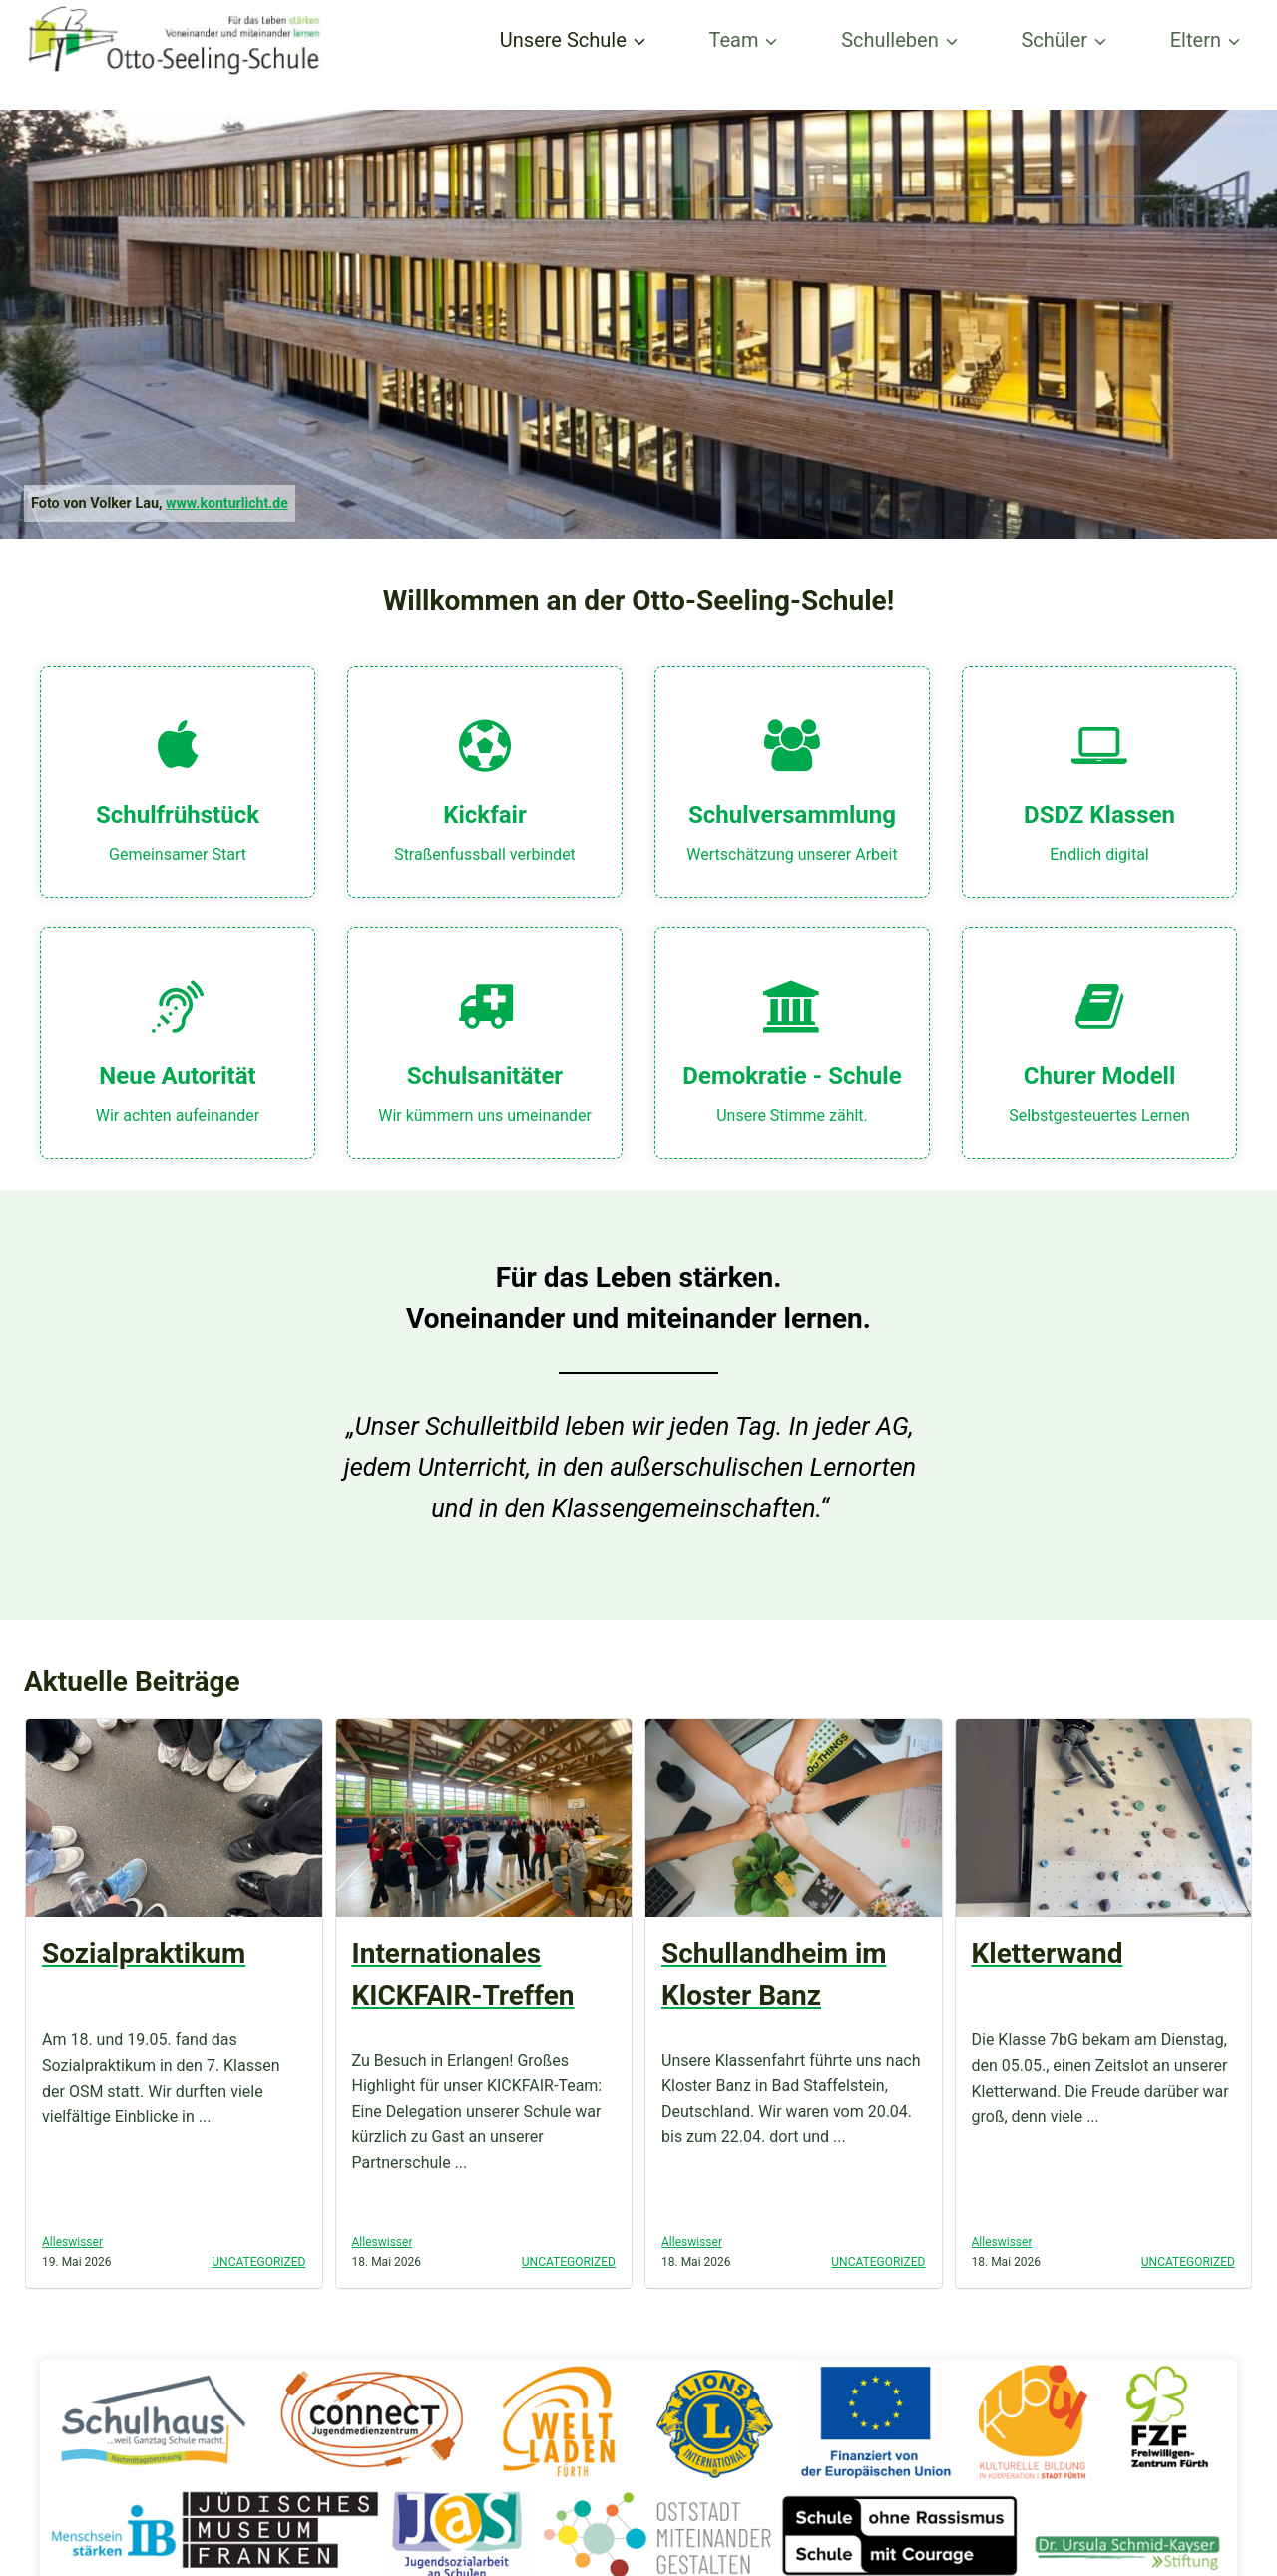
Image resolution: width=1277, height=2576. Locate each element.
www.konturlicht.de (228, 503)
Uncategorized (258, 2262)
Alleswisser (72, 2242)
